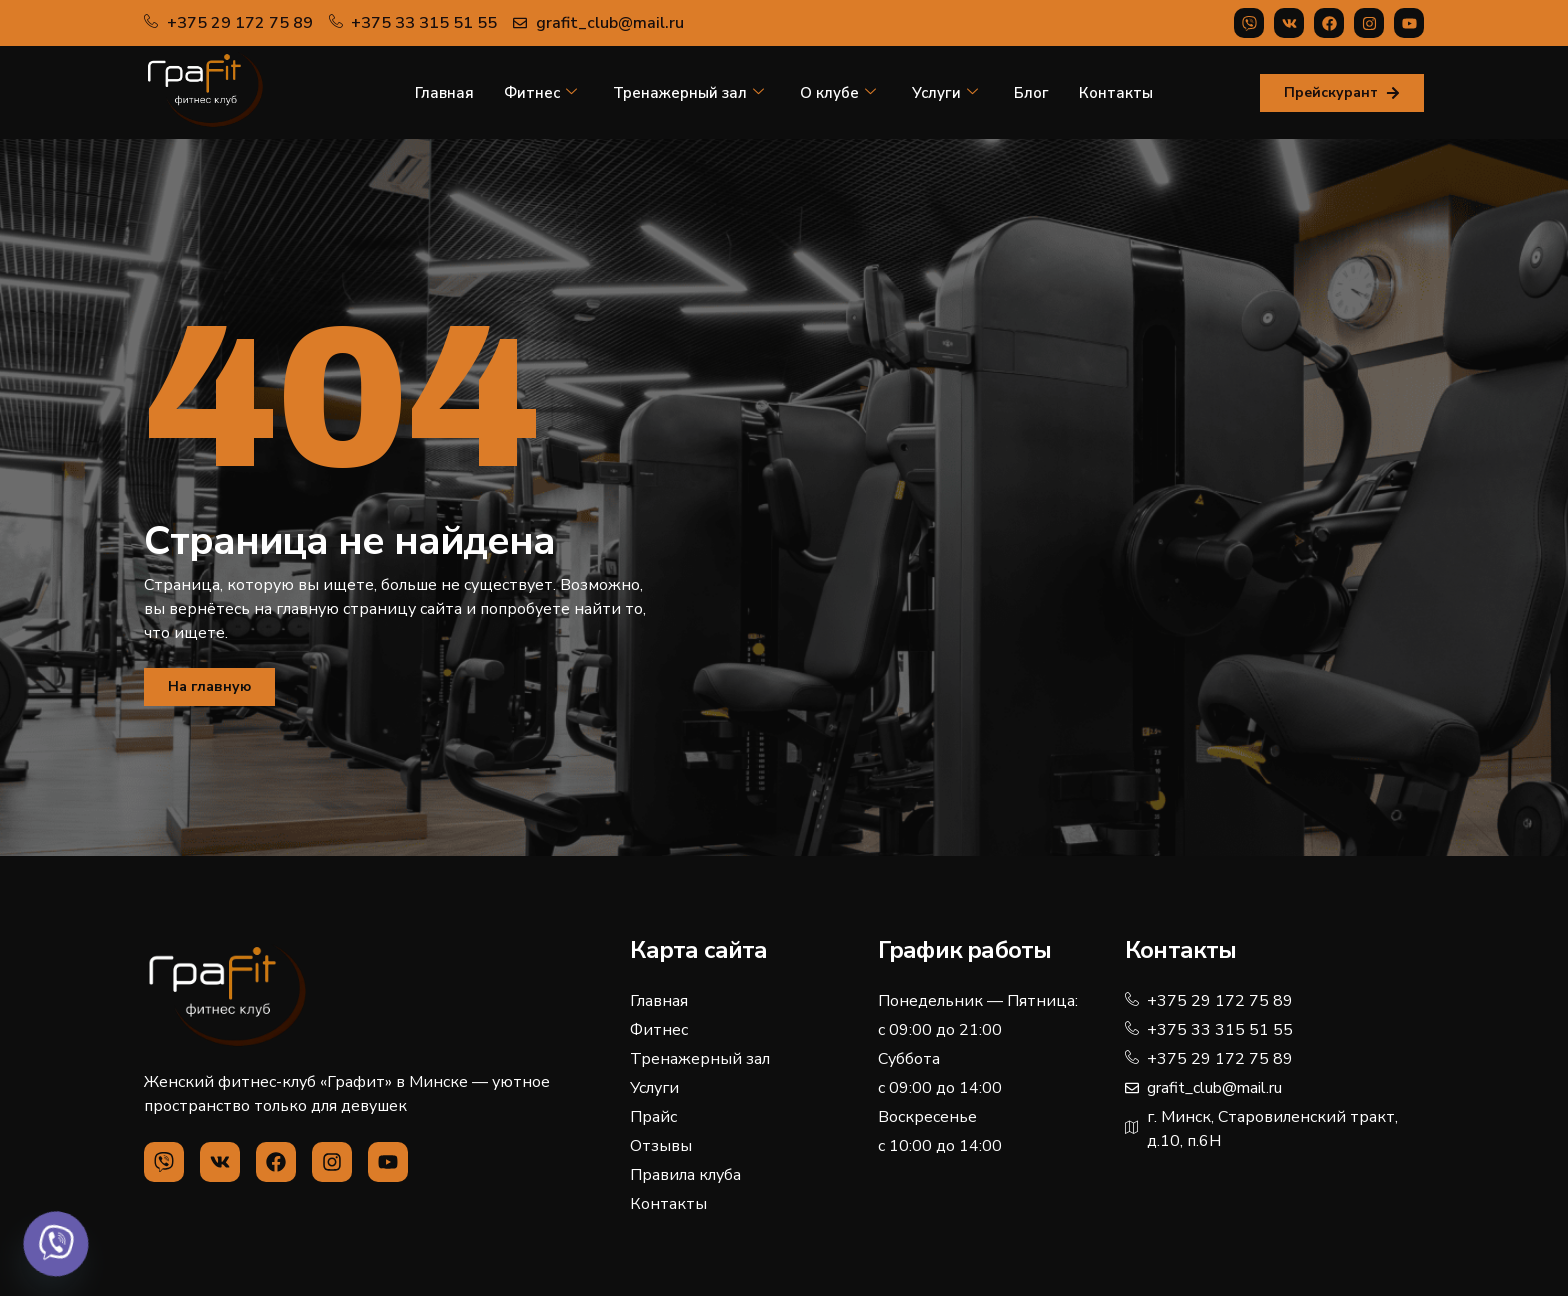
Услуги (945, 93)
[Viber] (56, 1244)
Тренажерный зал (688, 93)
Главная (444, 93)
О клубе (838, 93)
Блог (1031, 93)
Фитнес (540, 93)
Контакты (1116, 93)
